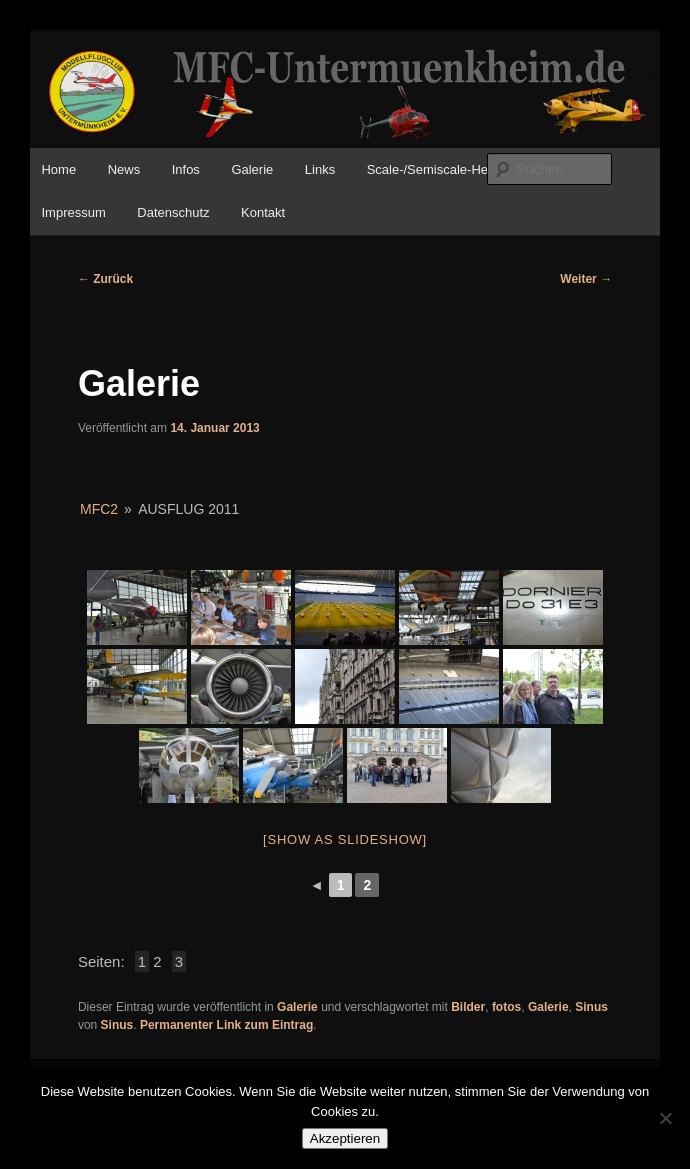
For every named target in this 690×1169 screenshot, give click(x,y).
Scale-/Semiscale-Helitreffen (449, 169)
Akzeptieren (345, 1138)
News (124, 169)
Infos (186, 169)
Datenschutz (173, 212)
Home (58, 169)
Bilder (468, 1007)
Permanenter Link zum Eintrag (226, 1025)
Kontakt (263, 212)
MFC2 (99, 509)
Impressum (73, 212)
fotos (506, 1007)
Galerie (252, 169)
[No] (665, 1118)
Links (320, 169)
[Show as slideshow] (345, 839)
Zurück (105, 279)
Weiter (586, 279)
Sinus (591, 1007)
